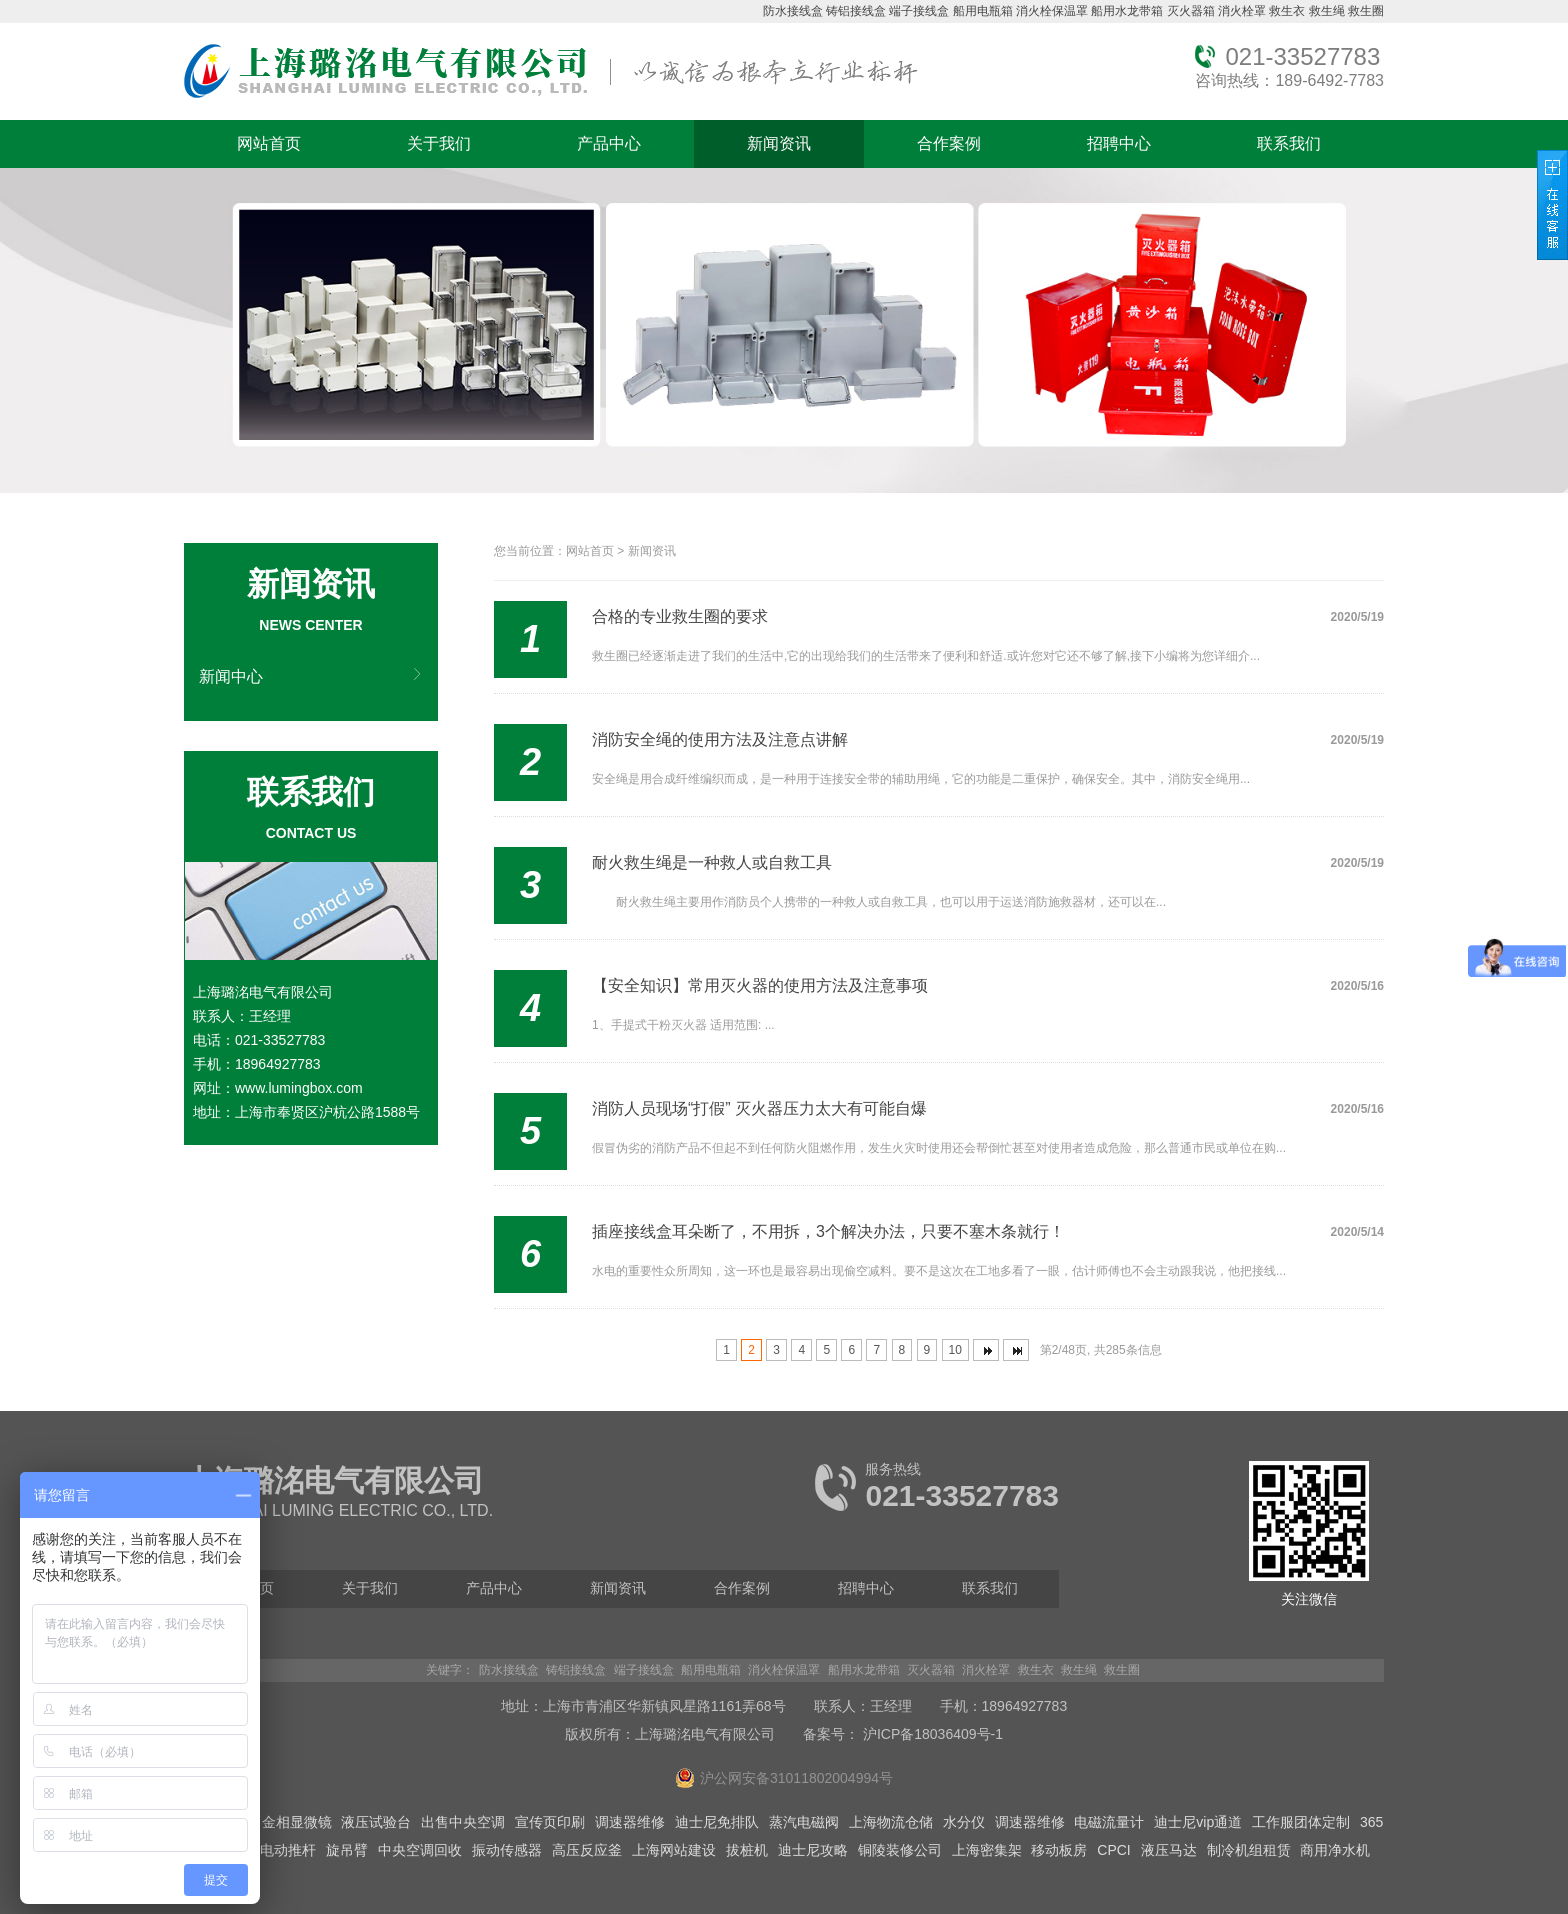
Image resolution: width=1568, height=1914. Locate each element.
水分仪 (964, 1822)
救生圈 (1366, 11)
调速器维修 (630, 1822)
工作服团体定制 (1301, 1822)
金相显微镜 (297, 1822)
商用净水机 (1335, 1850)
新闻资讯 (779, 143)
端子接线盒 (919, 11)
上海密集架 (987, 1850)
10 (955, 1350)
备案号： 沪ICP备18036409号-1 (903, 1734)
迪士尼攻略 (813, 1850)
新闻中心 (231, 676)
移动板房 (1059, 1850)
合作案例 (949, 143)
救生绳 (1327, 11)
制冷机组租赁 (1249, 1850)
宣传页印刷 (550, 1822)
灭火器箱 (1191, 11)
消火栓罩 (1242, 11)
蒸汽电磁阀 (804, 1822)
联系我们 (1289, 143)
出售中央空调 (463, 1822)
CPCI (1113, 1850)
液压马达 (1169, 1850)
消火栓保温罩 (1052, 11)
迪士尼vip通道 (1198, 1822)
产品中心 (609, 143)
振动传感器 (507, 1850)
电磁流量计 (1109, 1822)
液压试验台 (376, 1822)
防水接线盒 (793, 11)
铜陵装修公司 (900, 1850)
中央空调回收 (420, 1850)
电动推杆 (288, 1850)
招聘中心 (1119, 143)
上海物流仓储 (891, 1822)
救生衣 (1287, 11)
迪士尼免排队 (717, 1822)
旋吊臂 (347, 1850)
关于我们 (439, 143)
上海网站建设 (674, 1850)
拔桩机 (747, 1850)
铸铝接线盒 (856, 11)
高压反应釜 (587, 1850)
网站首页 (269, 143)
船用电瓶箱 (983, 11)
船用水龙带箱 (1127, 11)
